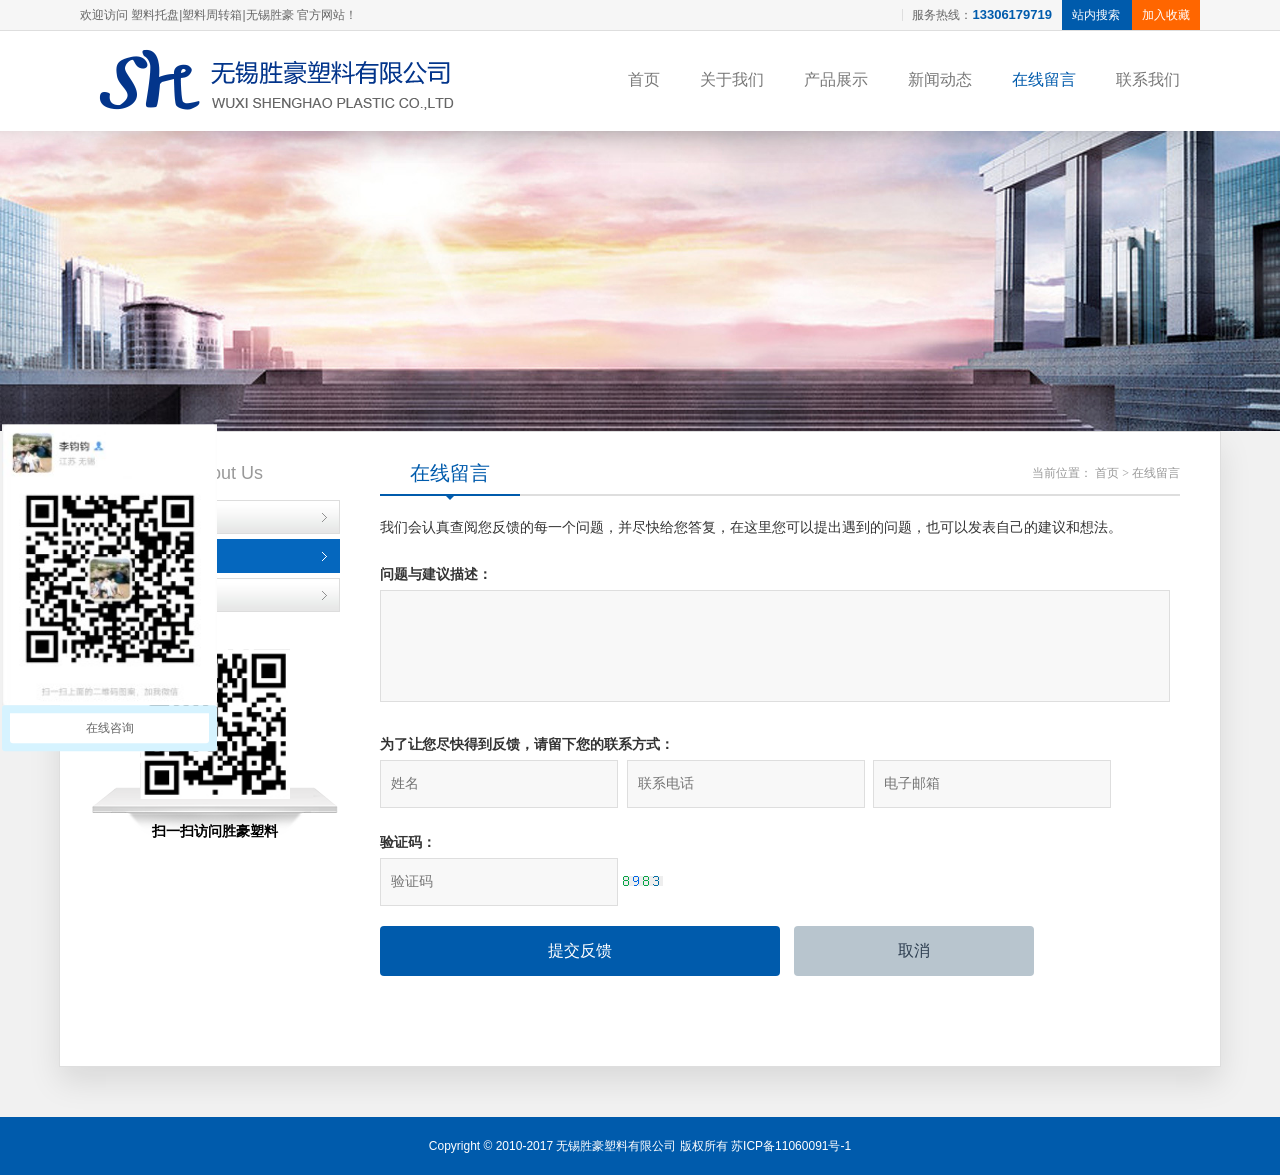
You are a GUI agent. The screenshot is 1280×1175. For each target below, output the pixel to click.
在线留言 (1044, 79)
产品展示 (836, 79)
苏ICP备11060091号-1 (791, 1146)
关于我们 (732, 79)
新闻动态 (940, 79)
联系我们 (1148, 79)
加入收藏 (1166, 15)
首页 (644, 79)
